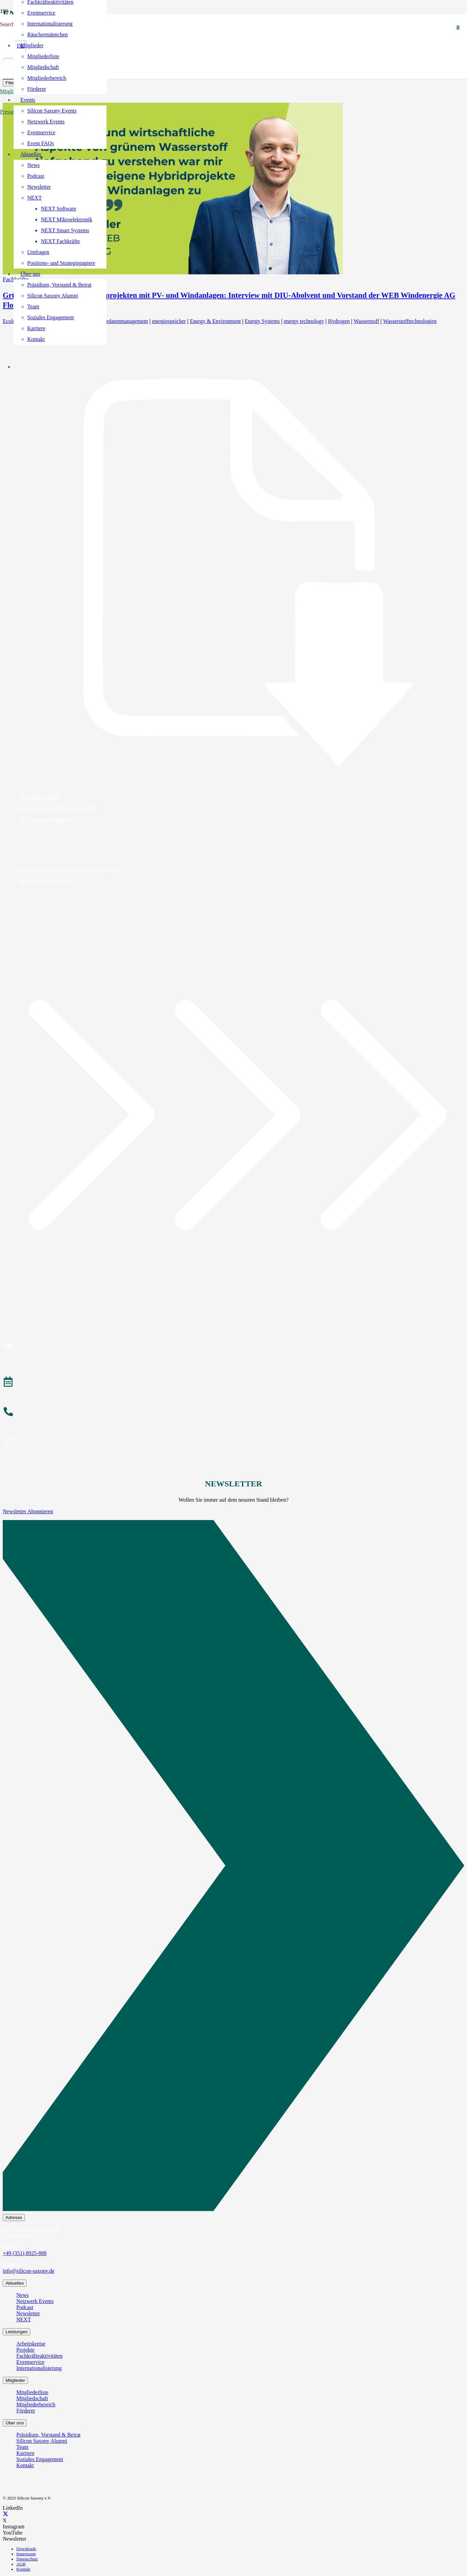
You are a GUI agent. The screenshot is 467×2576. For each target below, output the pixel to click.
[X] (5, 2514)
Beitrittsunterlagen (39, 797)
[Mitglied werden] (233, 1346)
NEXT (23, 2319)
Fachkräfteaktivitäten (39, 2356)
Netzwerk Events (35, 2301)
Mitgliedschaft (32, 2398)
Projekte (25, 2350)
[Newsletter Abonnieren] (233, 1867)
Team (22, 2447)
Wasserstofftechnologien (409, 321)
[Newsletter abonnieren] (233, 1442)
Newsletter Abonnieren (28, 1511)
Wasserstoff (366, 321)
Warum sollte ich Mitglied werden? (57, 808)
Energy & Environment (215, 321)
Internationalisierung (39, 2368)
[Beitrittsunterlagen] (233, 572)
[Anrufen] (233, 1412)
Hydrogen (339, 321)
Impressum (26, 2554)
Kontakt (25, 2465)
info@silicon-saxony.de (28, 2271)
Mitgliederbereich (35, 2404)
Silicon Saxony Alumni (41, 2441)
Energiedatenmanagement (119, 321)
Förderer (25, 2410)
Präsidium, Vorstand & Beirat (48, 2435)
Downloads (26, 2548)
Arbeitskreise (30, 2344)
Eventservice (30, 2362)
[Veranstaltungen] (233, 1382)
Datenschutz (27, 2559)
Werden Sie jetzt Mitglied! (48, 881)
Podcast (24, 2307)
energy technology (304, 321)
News (22, 2295)
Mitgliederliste (32, 2392)
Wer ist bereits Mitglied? (46, 820)
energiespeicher (169, 321)
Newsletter (28, 2313)
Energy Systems (262, 321)
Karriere (25, 2453)
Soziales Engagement (39, 2459)
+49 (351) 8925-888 (25, 2253)
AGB (21, 2564)
